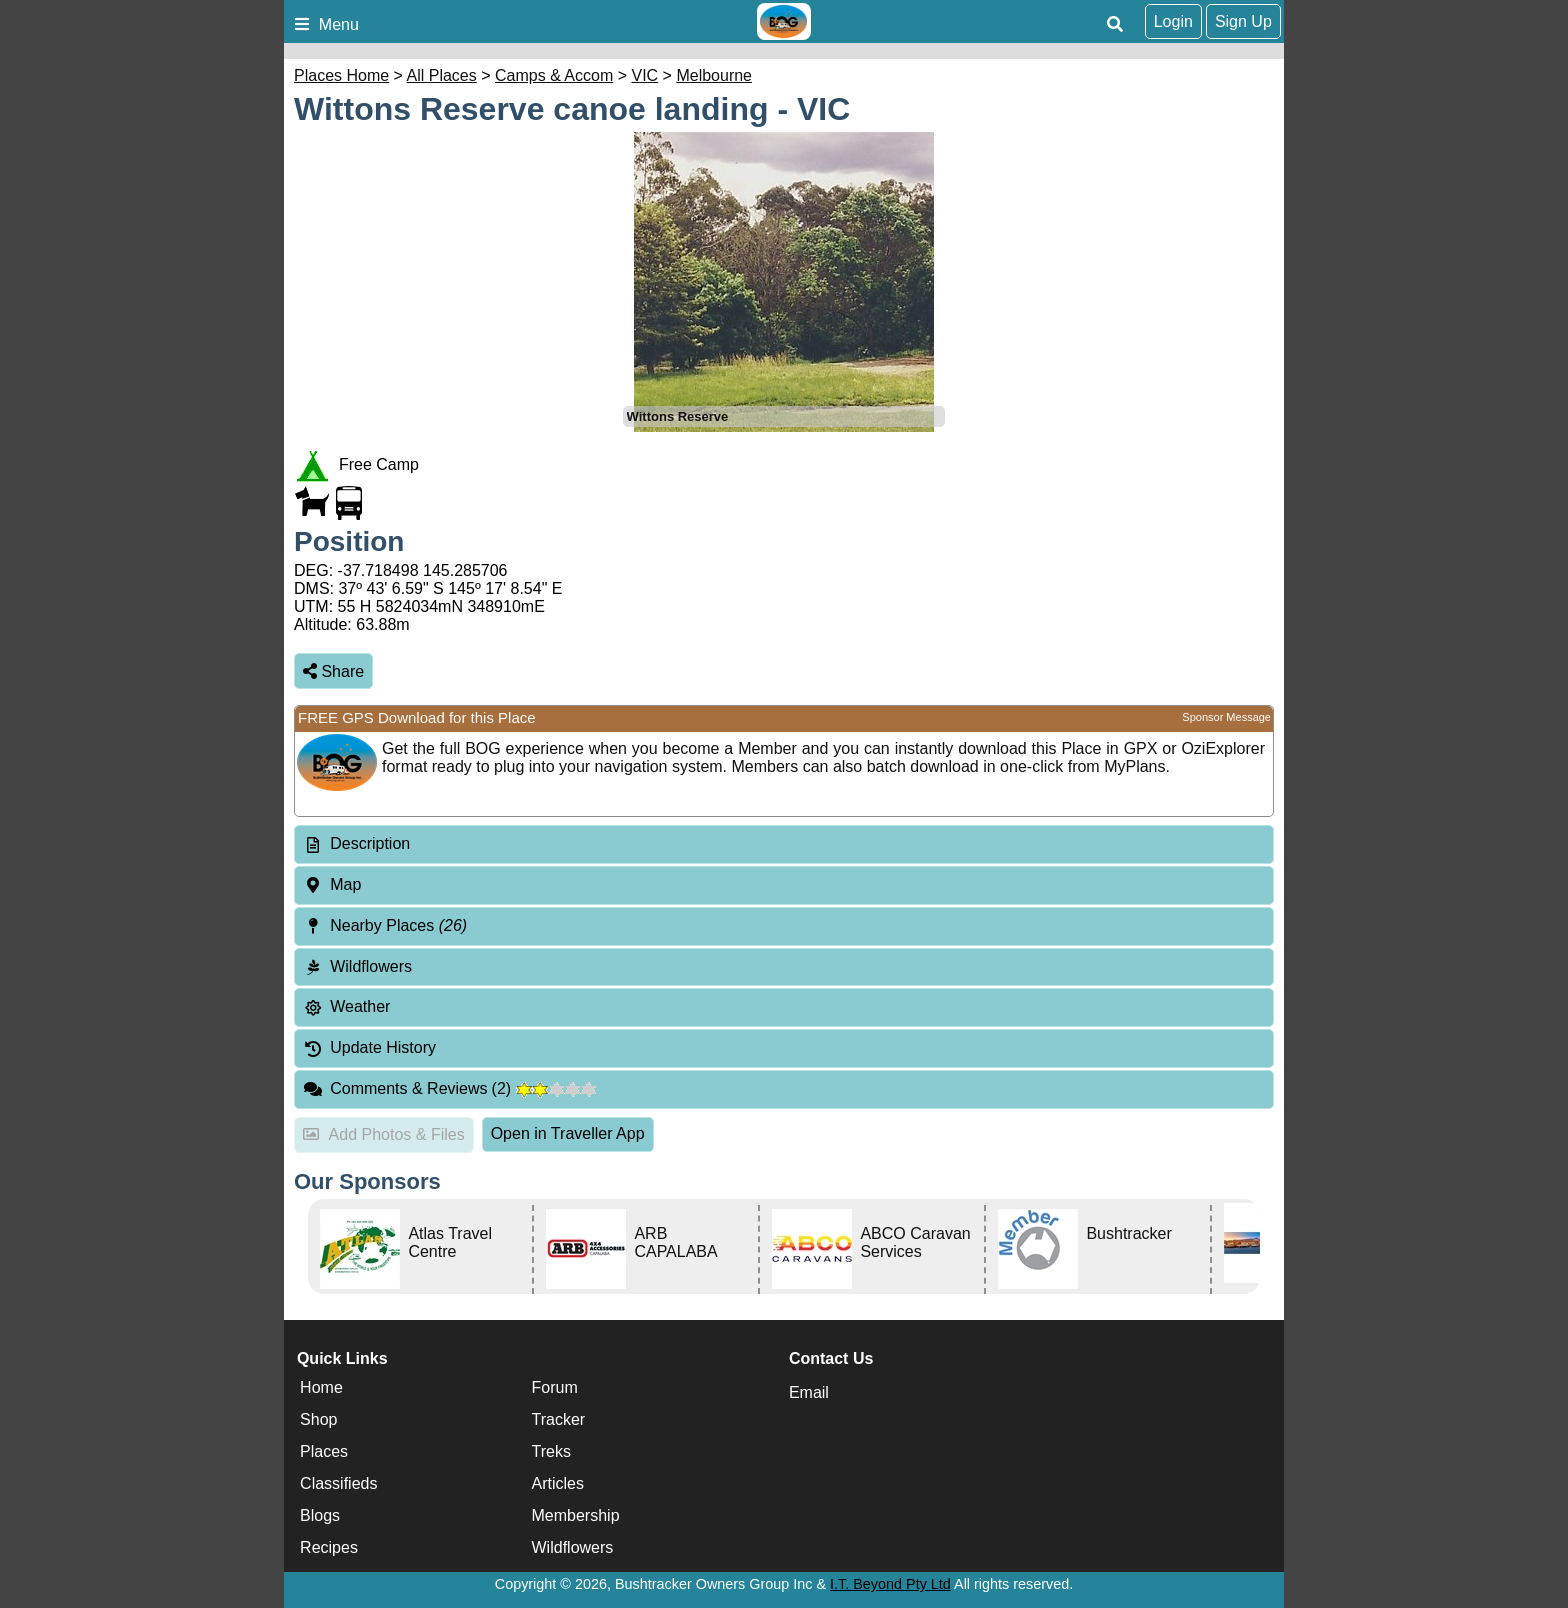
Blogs (320, 1515)
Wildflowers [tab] (357, 966)
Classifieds (338, 1483)
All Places (442, 75)
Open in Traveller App (568, 1133)
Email (809, 1392)
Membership (576, 1515)
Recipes (329, 1547)
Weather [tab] (346, 1006)
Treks (551, 1451)
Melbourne (714, 75)
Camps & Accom (554, 75)
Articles (558, 1483)
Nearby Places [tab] (385, 925)
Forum (555, 1387)
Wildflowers (573, 1547)
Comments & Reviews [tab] (449, 1088)
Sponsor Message (1226, 717)
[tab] (784, 844)
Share (333, 671)
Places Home (341, 75)
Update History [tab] (369, 1047)
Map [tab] (332, 884)
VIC (645, 75)
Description (370, 843)
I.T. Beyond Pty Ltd (890, 1584)
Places (324, 1451)
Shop (318, 1419)
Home (321, 1387)
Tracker (559, 1419)
